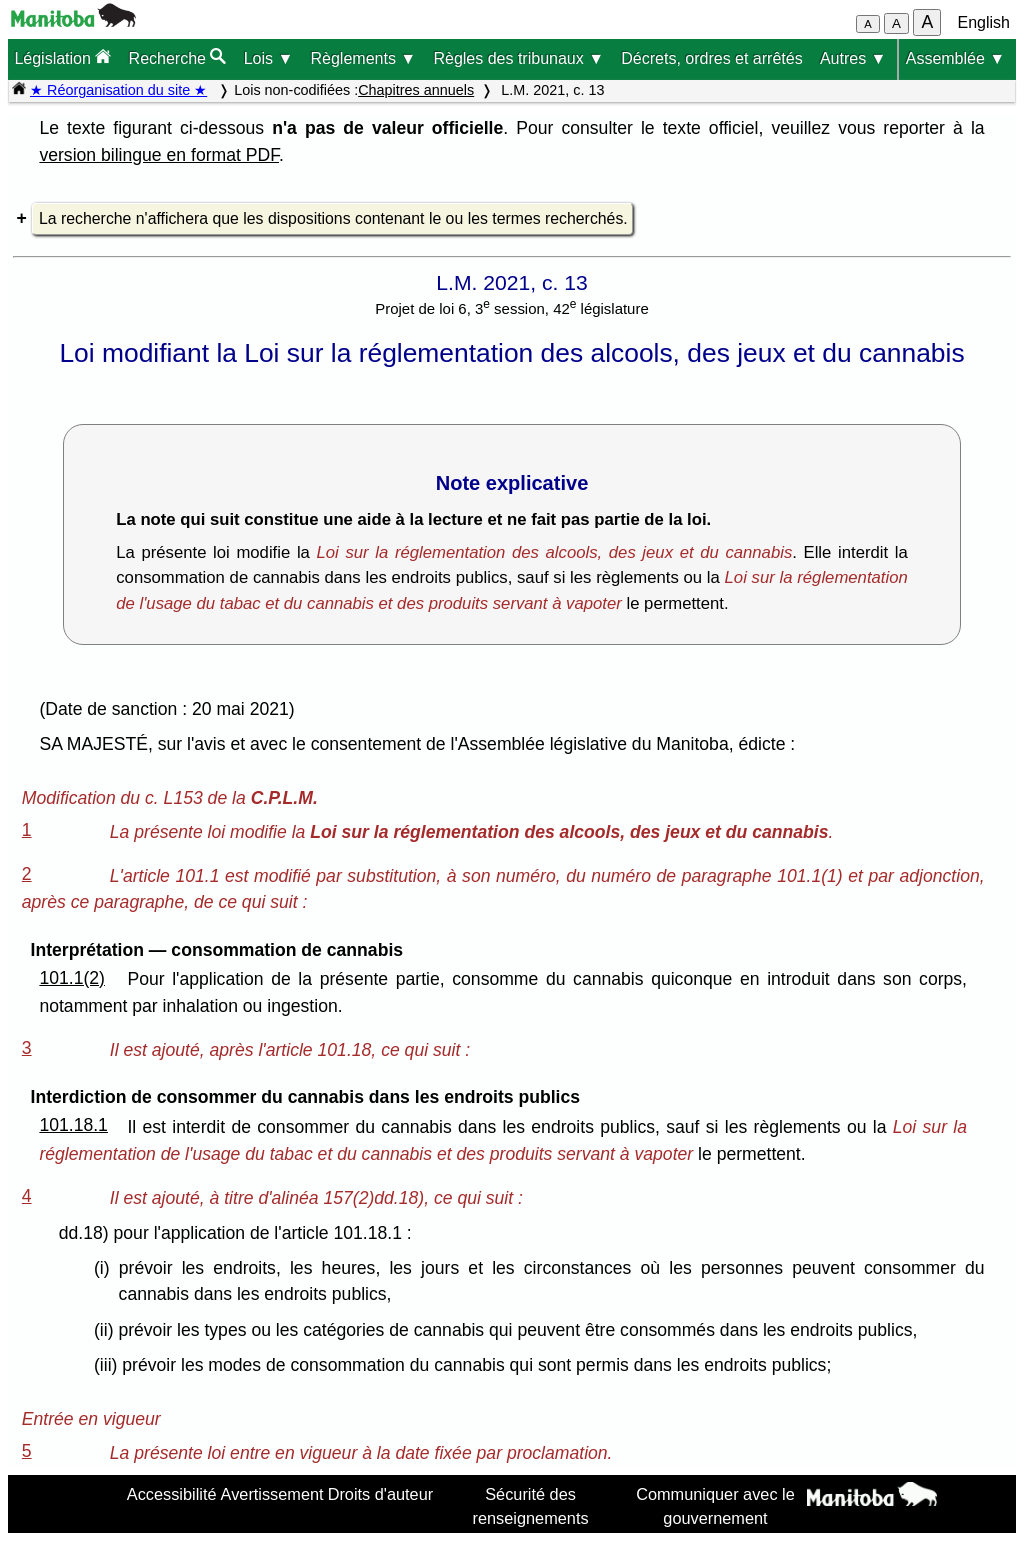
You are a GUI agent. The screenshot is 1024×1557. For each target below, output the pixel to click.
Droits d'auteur (381, 1494)
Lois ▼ (269, 58)
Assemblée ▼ (955, 58)
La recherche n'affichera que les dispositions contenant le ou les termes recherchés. (333, 218)
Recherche (178, 57)
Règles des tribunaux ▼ (518, 58)
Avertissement (272, 1494)
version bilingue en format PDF (159, 155)
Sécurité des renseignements (531, 1506)
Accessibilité (172, 1494)
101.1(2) (72, 978)
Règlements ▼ (364, 58)
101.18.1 (73, 1125)
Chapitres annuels (416, 90)
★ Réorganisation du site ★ (118, 90)
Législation (62, 57)
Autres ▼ (853, 58)
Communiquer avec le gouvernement (715, 1506)
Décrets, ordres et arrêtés (711, 58)
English (984, 22)
